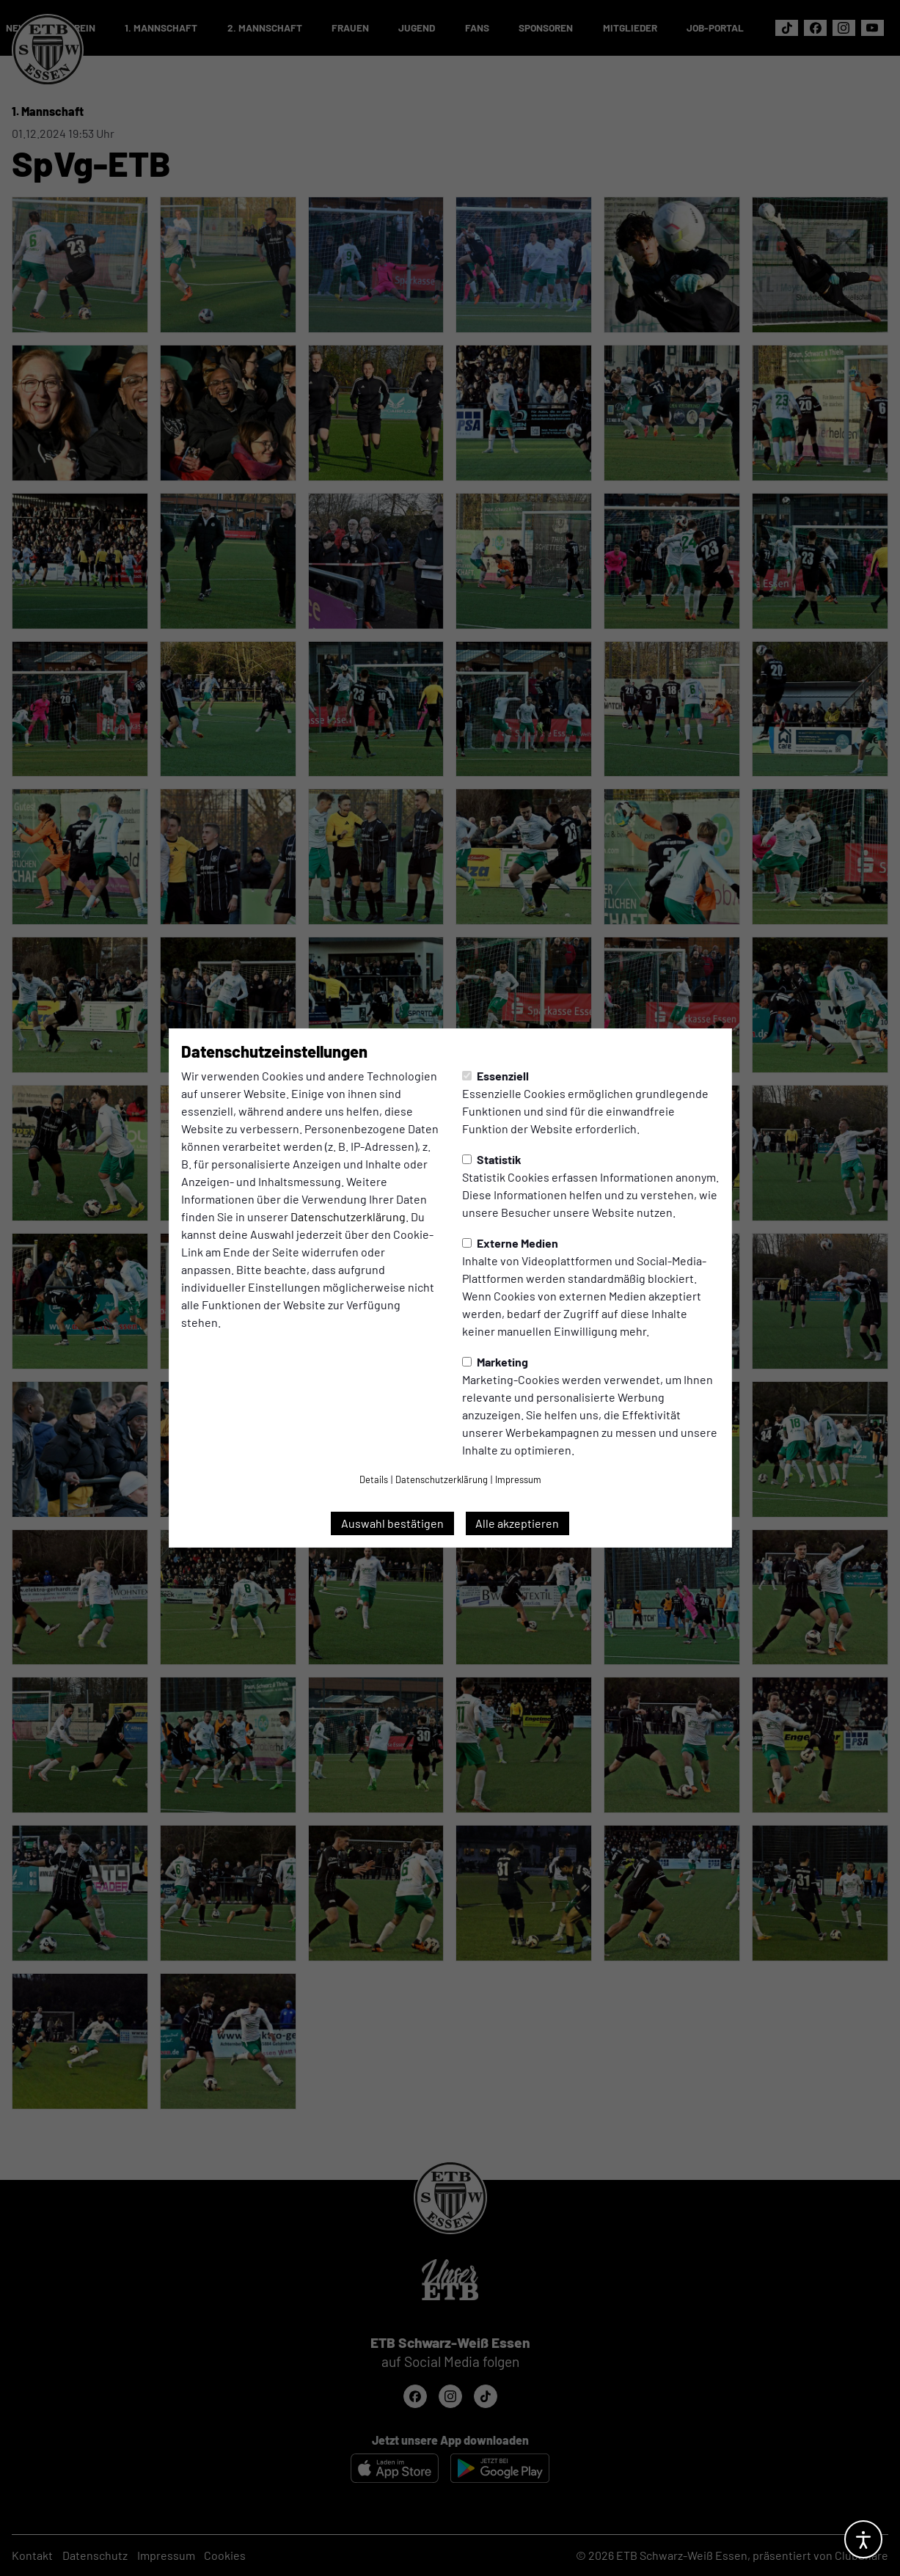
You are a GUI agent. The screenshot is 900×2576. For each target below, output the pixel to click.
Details (373, 1479)
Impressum (518, 1479)
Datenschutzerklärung (348, 1216)
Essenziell (495, 1076)
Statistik (492, 1159)
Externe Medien (510, 1243)
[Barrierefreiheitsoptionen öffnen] (863, 2539)
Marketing (495, 1362)
